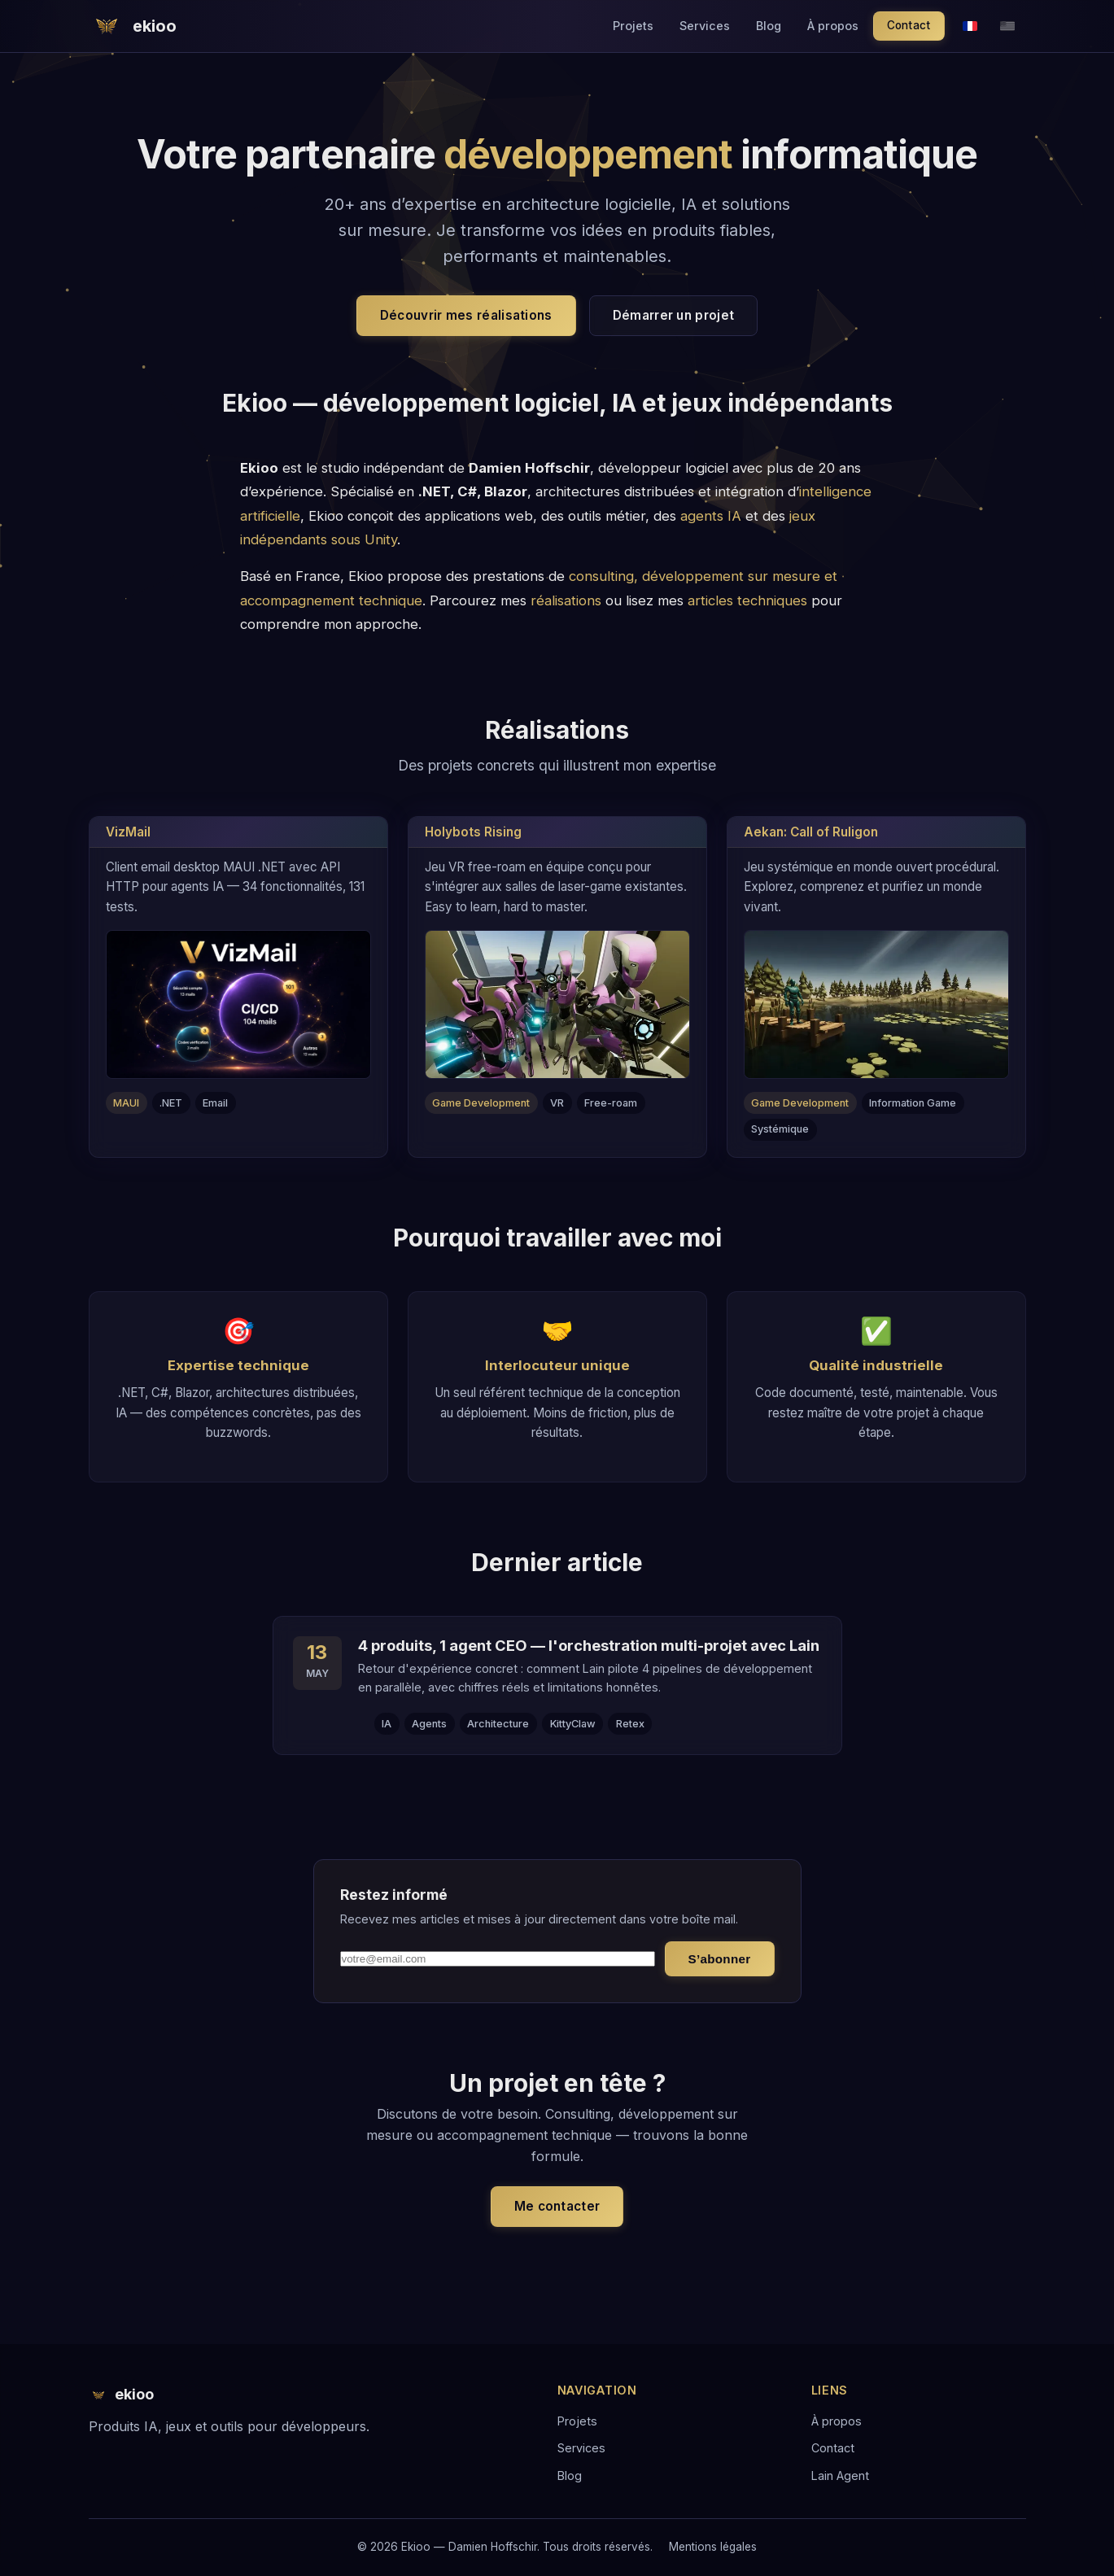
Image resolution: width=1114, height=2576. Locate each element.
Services (704, 26)
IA (386, 1724)
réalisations (566, 600)
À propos (832, 26)
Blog (768, 26)
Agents (429, 1724)
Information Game (912, 1103)
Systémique (780, 1129)
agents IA (710, 516)
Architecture (498, 1724)
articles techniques (747, 600)
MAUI (126, 1103)
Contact (909, 25)
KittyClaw (573, 1724)
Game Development (481, 1103)
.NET (170, 1103)
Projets (633, 26)
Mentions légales (713, 2546)
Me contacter (557, 2206)
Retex (630, 1724)
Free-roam (610, 1103)
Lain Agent (840, 2475)
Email (215, 1103)
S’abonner (719, 1959)
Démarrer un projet (673, 315)
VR (557, 1103)
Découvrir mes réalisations (466, 315)
